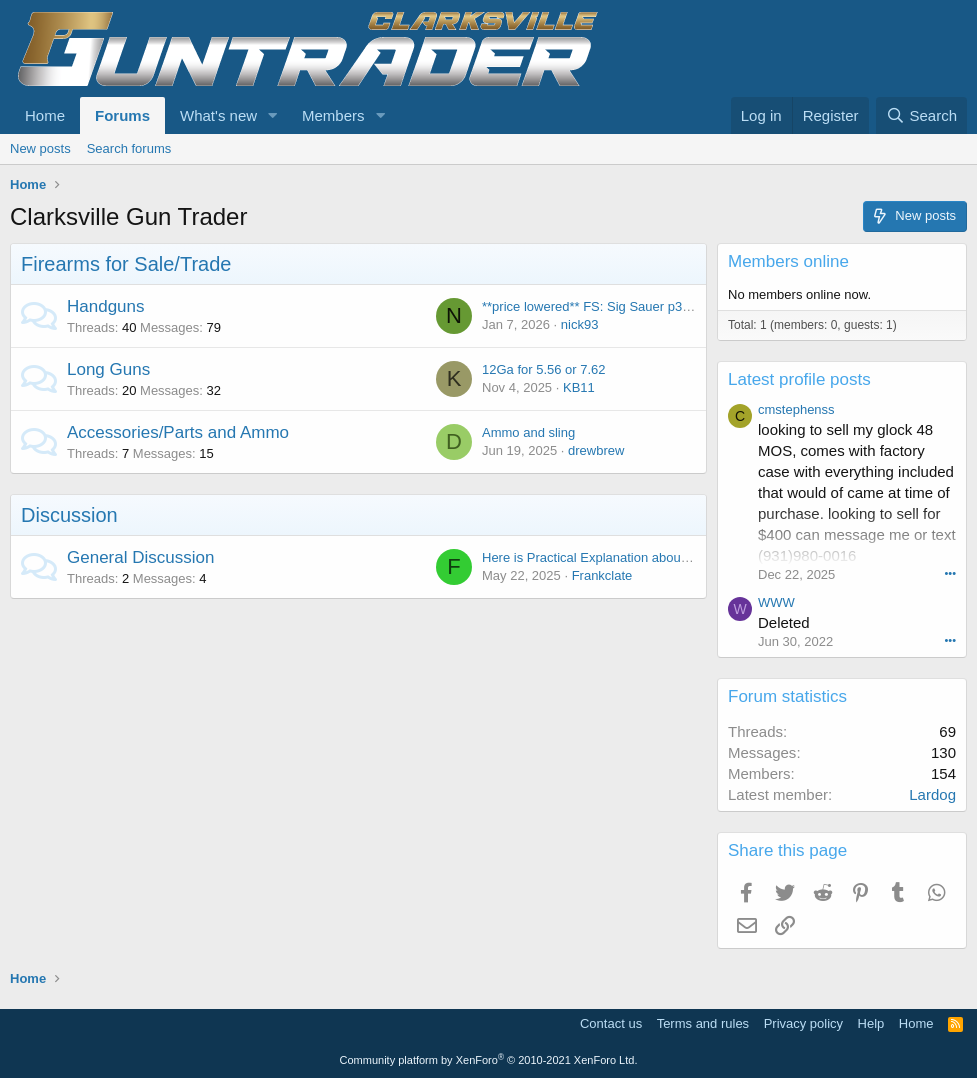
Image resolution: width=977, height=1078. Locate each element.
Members (333, 115)
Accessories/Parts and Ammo (178, 432)
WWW (776, 602)
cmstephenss (796, 409)
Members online (788, 261)
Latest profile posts (799, 379)
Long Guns (108, 369)
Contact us (611, 1023)
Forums (122, 115)
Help (871, 1023)
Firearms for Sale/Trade (126, 264)
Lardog (932, 794)
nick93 (580, 324)
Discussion (69, 515)
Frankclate (602, 575)
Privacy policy (803, 1023)
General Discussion (140, 557)
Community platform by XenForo (489, 1060)
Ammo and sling (528, 432)
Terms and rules (703, 1023)
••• (950, 573)
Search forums (129, 148)
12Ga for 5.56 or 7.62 (544, 369)
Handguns (106, 306)
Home (45, 115)
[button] (273, 115)
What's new (218, 115)
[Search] (921, 115)
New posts (40, 148)
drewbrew (596, 450)
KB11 (579, 387)
